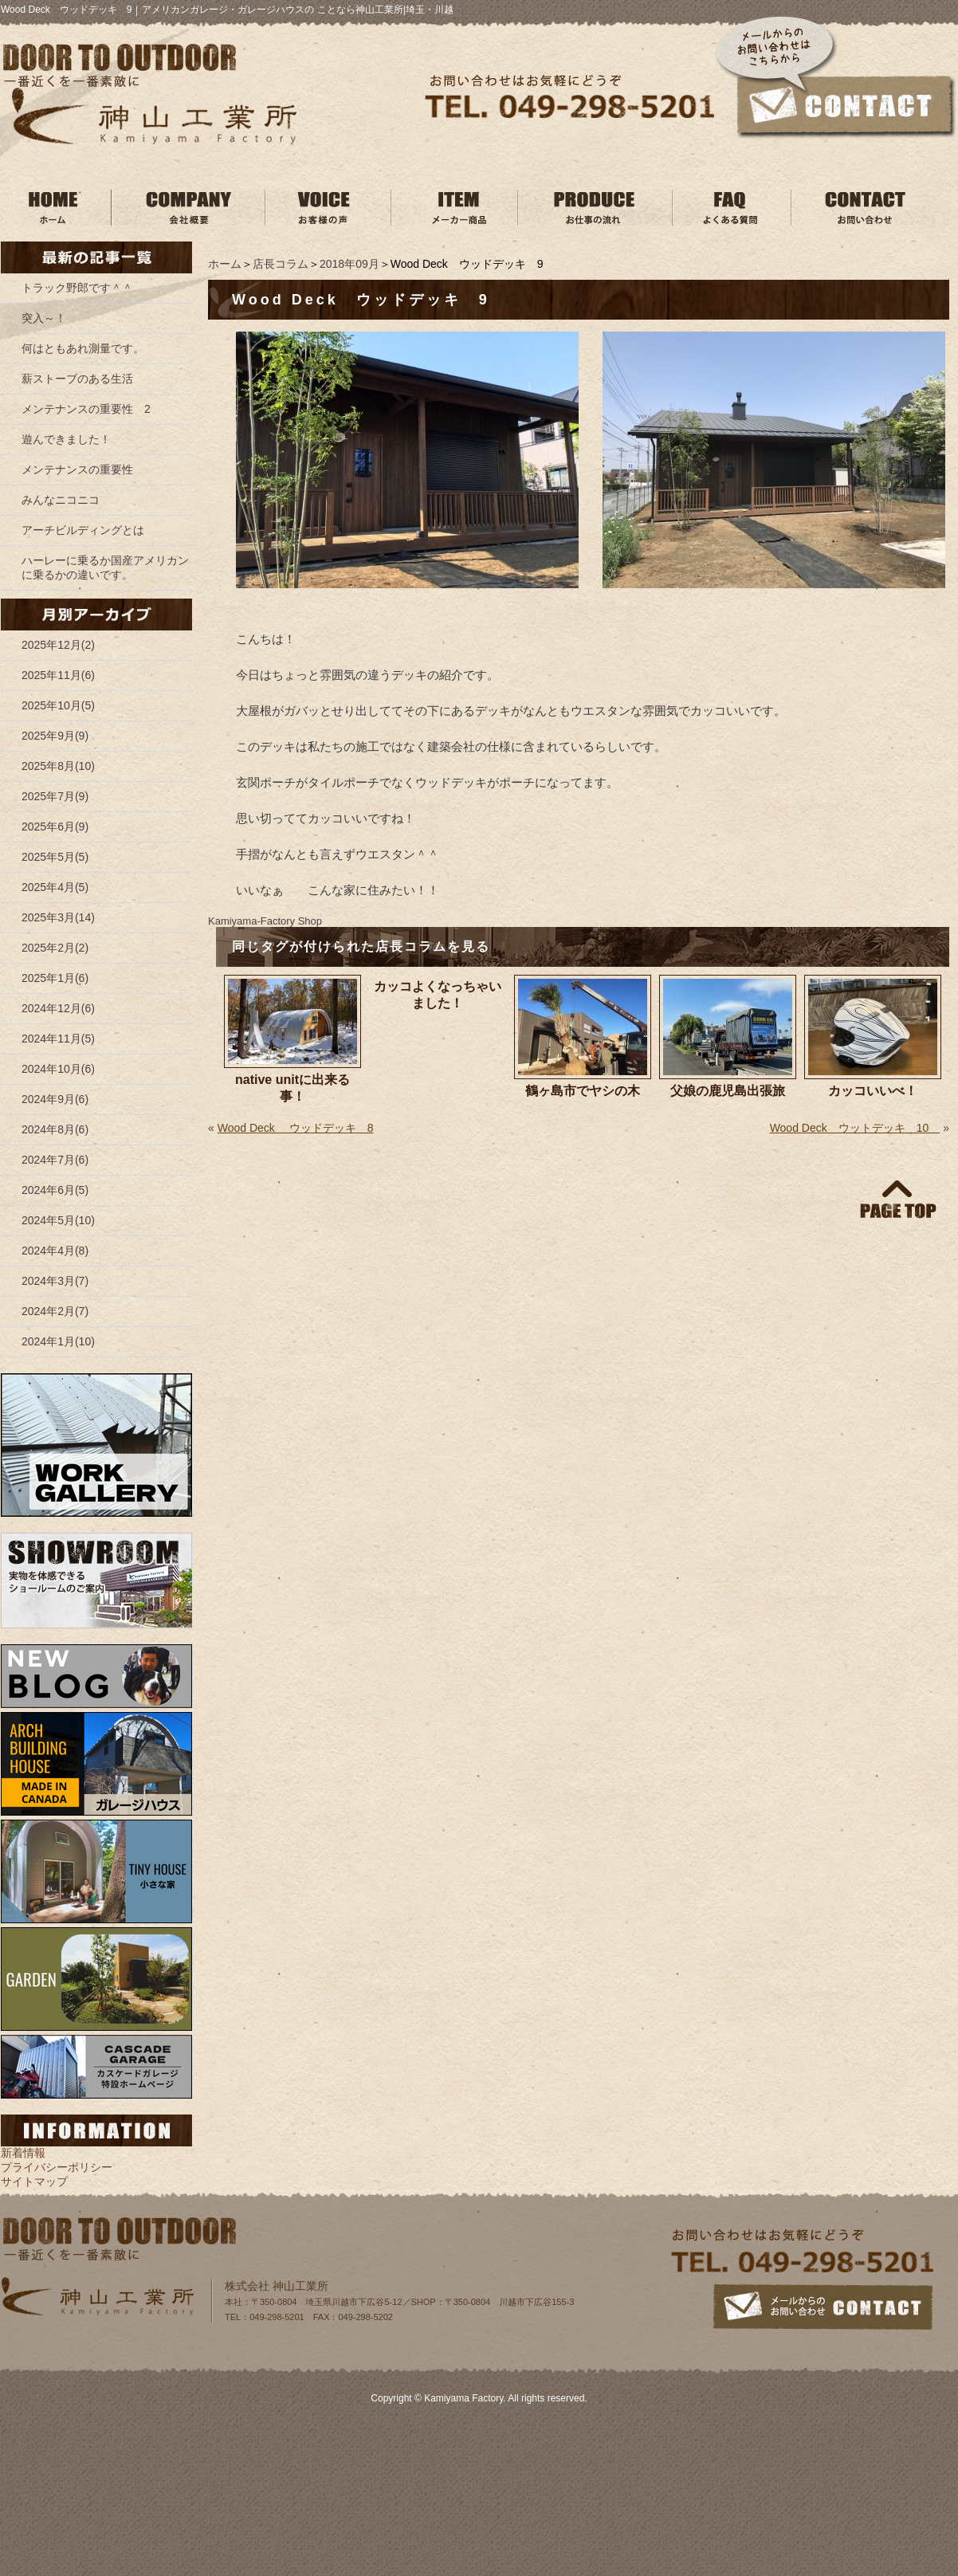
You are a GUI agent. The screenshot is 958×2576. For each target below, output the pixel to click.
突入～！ (44, 318)
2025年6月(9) (55, 826)
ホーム (224, 263)
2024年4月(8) (55, 1250)
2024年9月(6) (55, 1099)
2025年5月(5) (55, 856)
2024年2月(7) (55, 1311)
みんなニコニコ (61, 499)
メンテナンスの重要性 (77, 469)
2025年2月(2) (55, 947)
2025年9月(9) (55, 735)
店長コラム (280, 263)
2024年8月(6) (55, 1129)
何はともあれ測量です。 (83, 348)
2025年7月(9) (55, 796)
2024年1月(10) (58, 1341)
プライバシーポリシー (56, 2167)
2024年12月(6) (58, 1008)
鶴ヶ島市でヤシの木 (582, 1091)
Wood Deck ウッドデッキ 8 (296, 1127)
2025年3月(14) (58, 917)
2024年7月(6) (55, 1159)
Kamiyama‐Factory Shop (265, 921)
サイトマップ (34, 2181)
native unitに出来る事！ (292, 1088)
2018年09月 (349, 263)
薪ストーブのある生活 (77, 378)
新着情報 (23, 2152)
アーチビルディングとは (83, 530)
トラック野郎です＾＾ (77, 287)
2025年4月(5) (55, 887)
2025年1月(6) (55, 978)
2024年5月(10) (58, 1220)
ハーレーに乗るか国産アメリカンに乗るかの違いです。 (105, 567)
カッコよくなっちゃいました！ (437, 995)
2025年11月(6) (58, 675)
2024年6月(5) (55, 1190)
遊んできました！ (66, 439)
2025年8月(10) (58, 766)
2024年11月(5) (58, 1038)
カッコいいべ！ (872, 1091)
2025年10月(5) (58, 705)
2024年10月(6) (58, 1068)
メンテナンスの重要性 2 (86, 408)
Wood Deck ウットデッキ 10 (855, 1127)
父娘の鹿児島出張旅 (727, 1091)
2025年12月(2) (58, 644)
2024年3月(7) (55, 1280)
